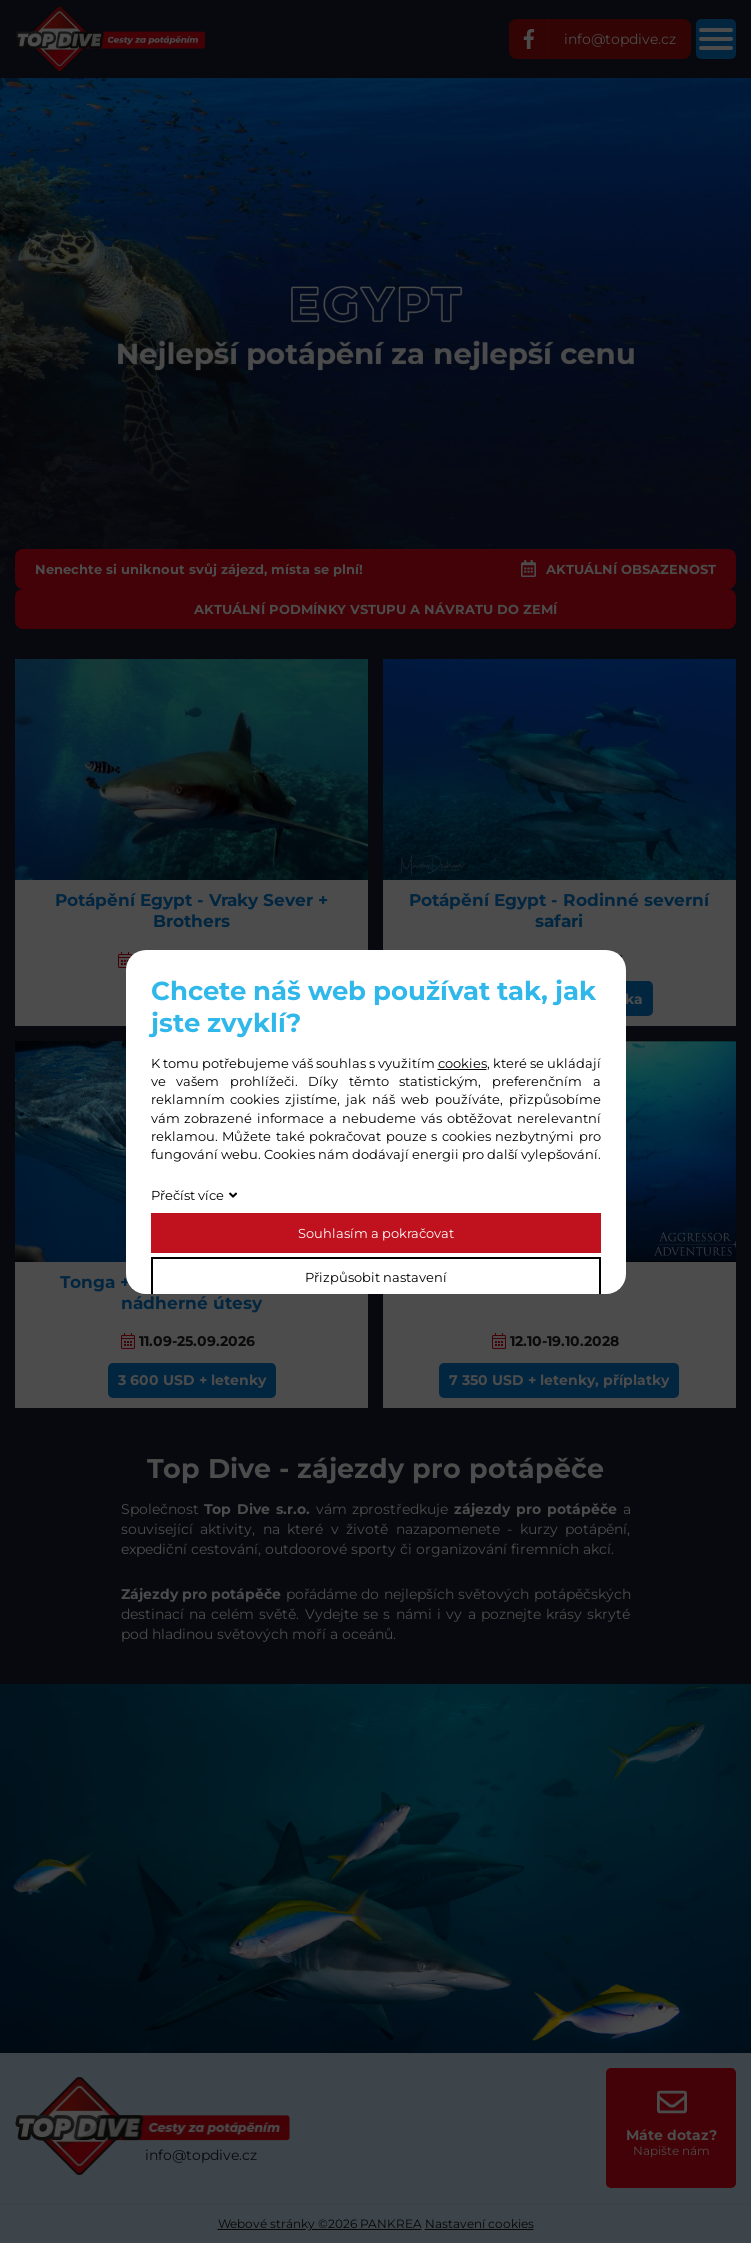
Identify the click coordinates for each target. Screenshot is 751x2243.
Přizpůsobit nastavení (376, 1277)
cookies (462, 1063)
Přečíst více (187, 1195)
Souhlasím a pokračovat (376, 1233)
